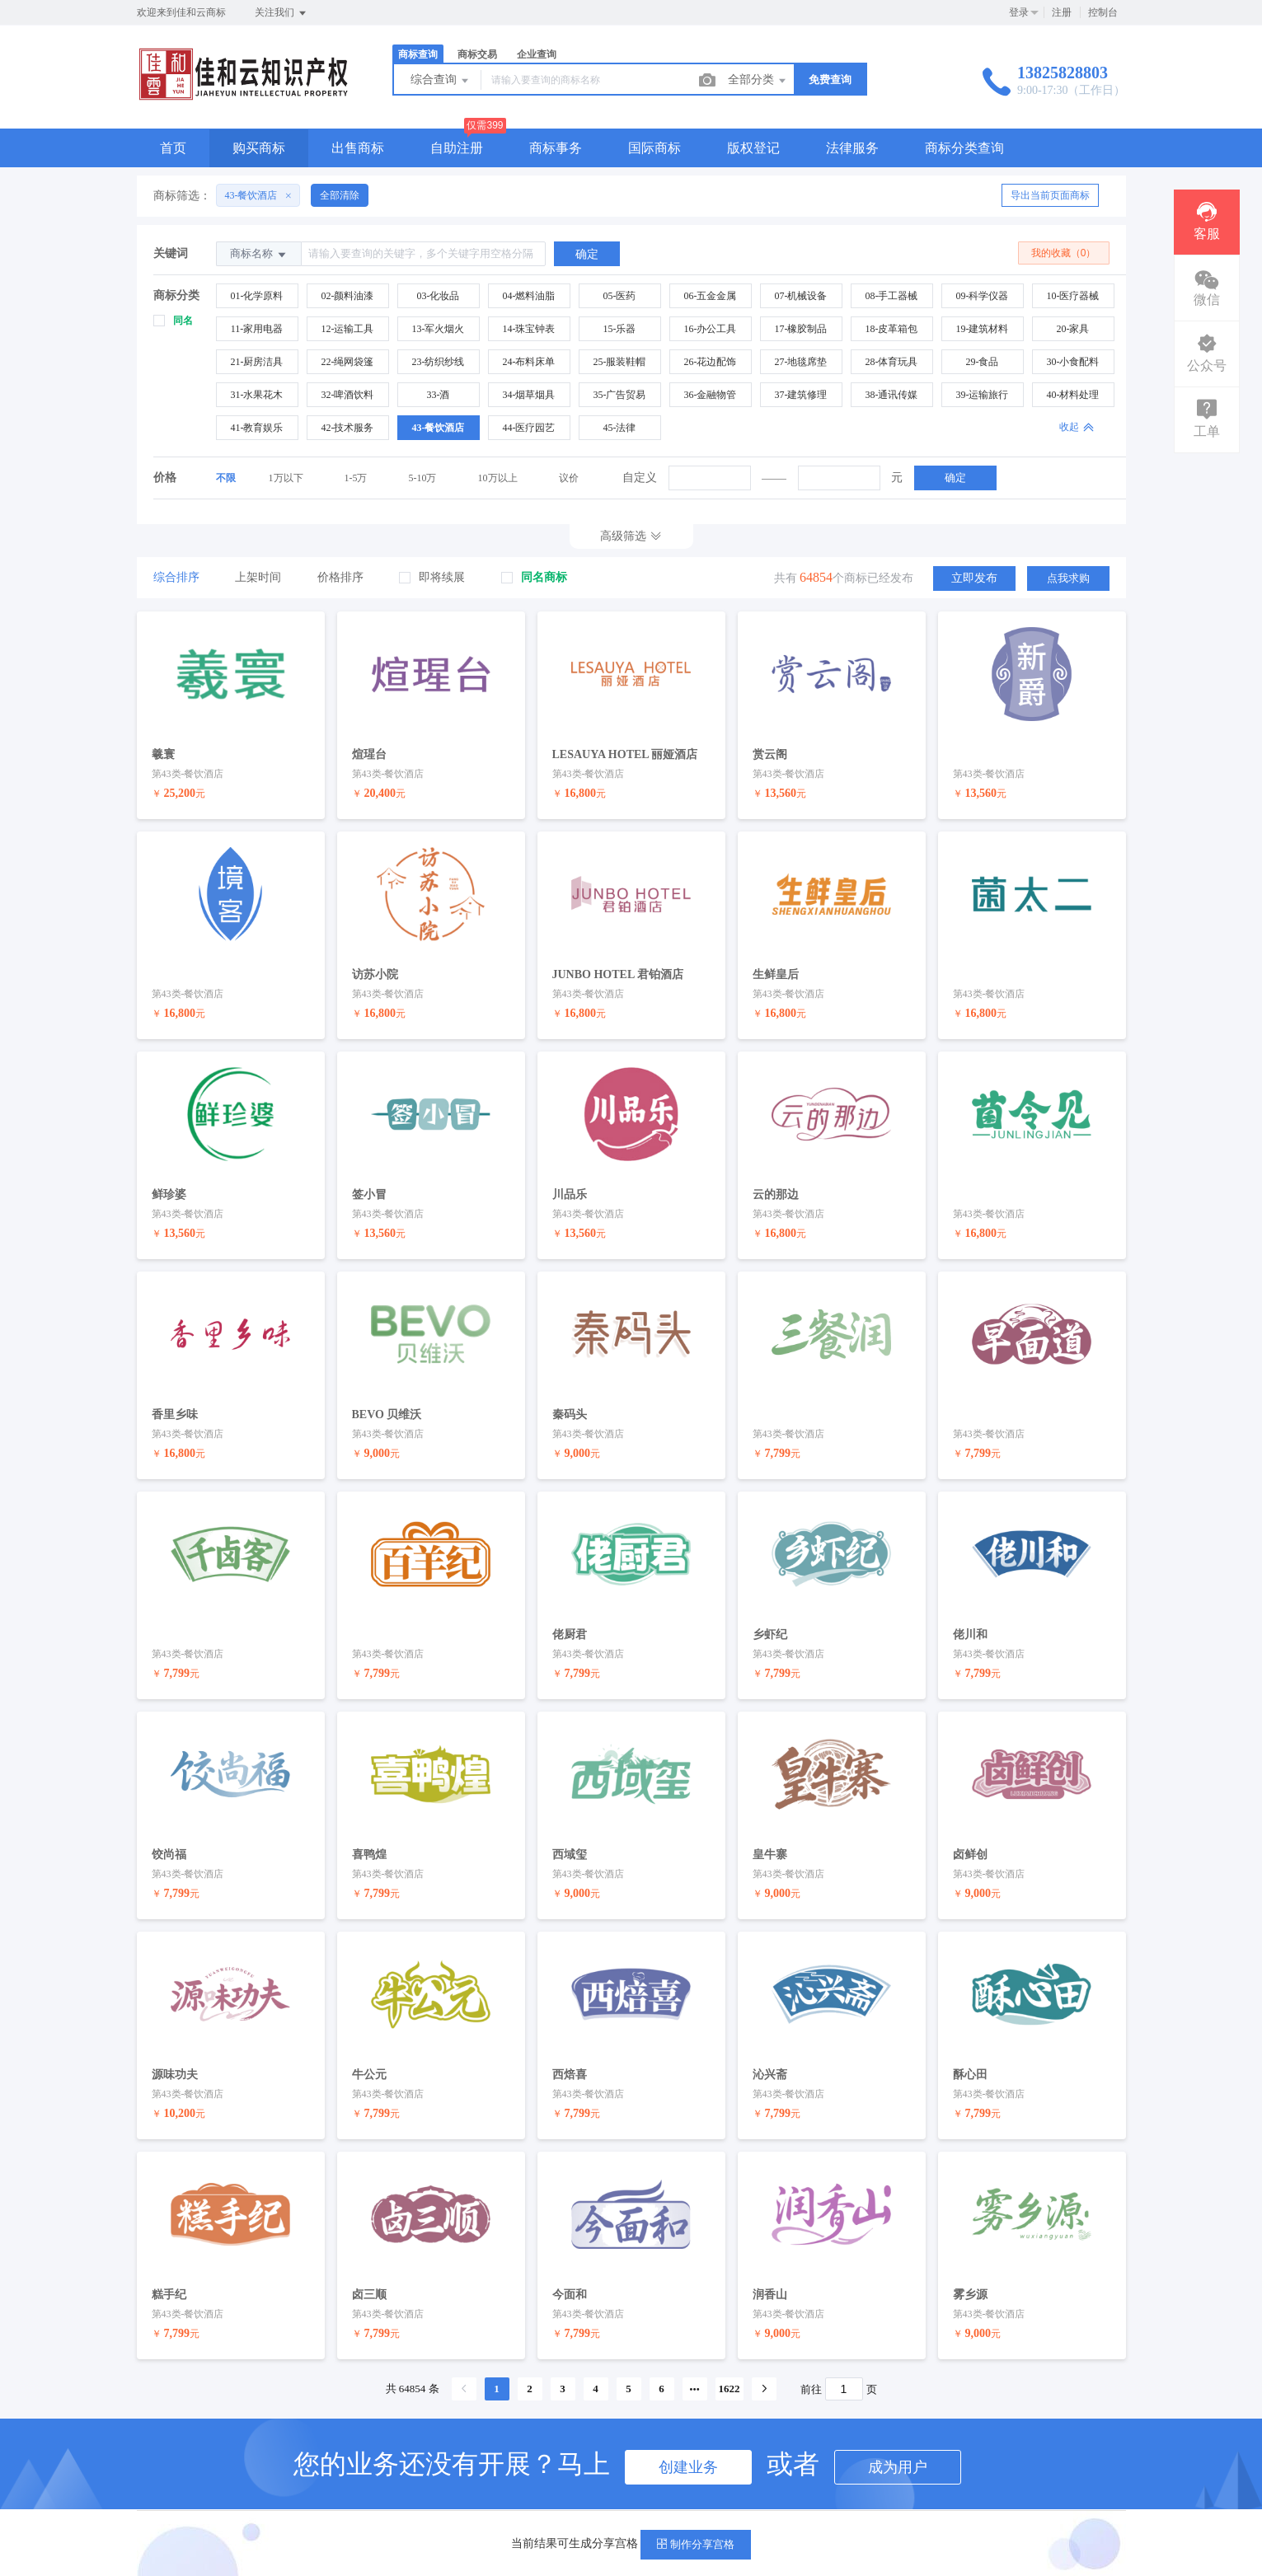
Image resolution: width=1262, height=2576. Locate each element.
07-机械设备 (801, 296)
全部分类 (758, 81)
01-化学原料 (257, 296)
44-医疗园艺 (529, 427)
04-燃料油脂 (529, 296)
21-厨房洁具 (257, 362)
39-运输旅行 (982, 394)
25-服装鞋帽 (619, 362)
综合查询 (441, 81)
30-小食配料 (1073, 362)
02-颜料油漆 (347, 296)
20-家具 (1073, 329)
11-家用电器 (257, 329)
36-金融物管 (710, 394)
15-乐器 (619, 329)
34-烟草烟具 (529, 394)
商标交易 (477, 54)
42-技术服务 (347, 427)
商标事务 (555, 148)
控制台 (1103, 12)
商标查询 (418, 54)
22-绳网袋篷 (347, 362)
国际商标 (654, 148)
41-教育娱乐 (257, 427)
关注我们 (281, 13)
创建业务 (688, 2440)
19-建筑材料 (982, 329)
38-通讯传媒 (892, 394)
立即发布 (974, 577)
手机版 (667, 2505)
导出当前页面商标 (1050, 195)
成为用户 (897, 2440)
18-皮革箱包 (892, 329)
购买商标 (258, 148)
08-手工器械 (892, 296)
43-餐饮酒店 (438, 427)
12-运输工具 (347, 329)
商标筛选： (182, 196)
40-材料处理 (1073, 394)
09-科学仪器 (982, 296)
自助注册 (456, 148)
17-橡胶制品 (801, 329)
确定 (955, 477)
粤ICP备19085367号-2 (766, 2505)
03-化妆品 (438, 296)
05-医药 (619, 296)
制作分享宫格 (695, 2544)
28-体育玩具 (892, 362)
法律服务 (852, 148)
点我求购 (1068, 577)
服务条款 (452, 2505)
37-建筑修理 (801, 394)
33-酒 (438, 394)
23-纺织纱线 (438, 362)
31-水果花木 (257, 394)
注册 (1062, 12)
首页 (173, 148)
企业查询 (536, 54)
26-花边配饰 (710, 362)
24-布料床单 (529, 362)
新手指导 (599, 2505)
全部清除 (339, 195)
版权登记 (753, 148)
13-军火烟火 (438, 329)
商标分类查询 (964, 148)
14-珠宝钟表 (529, 329)
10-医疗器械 (1073, 296)
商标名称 (259, 254)
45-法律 (619, 427)
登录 (1019, 12)
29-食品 (982, 362)
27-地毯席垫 (801, 362)
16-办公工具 (710, 329)
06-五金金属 (710, 296)
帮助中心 (526, 2505)
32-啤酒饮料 (347, 394)
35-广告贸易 (619, 394)
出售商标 (357, 148)
